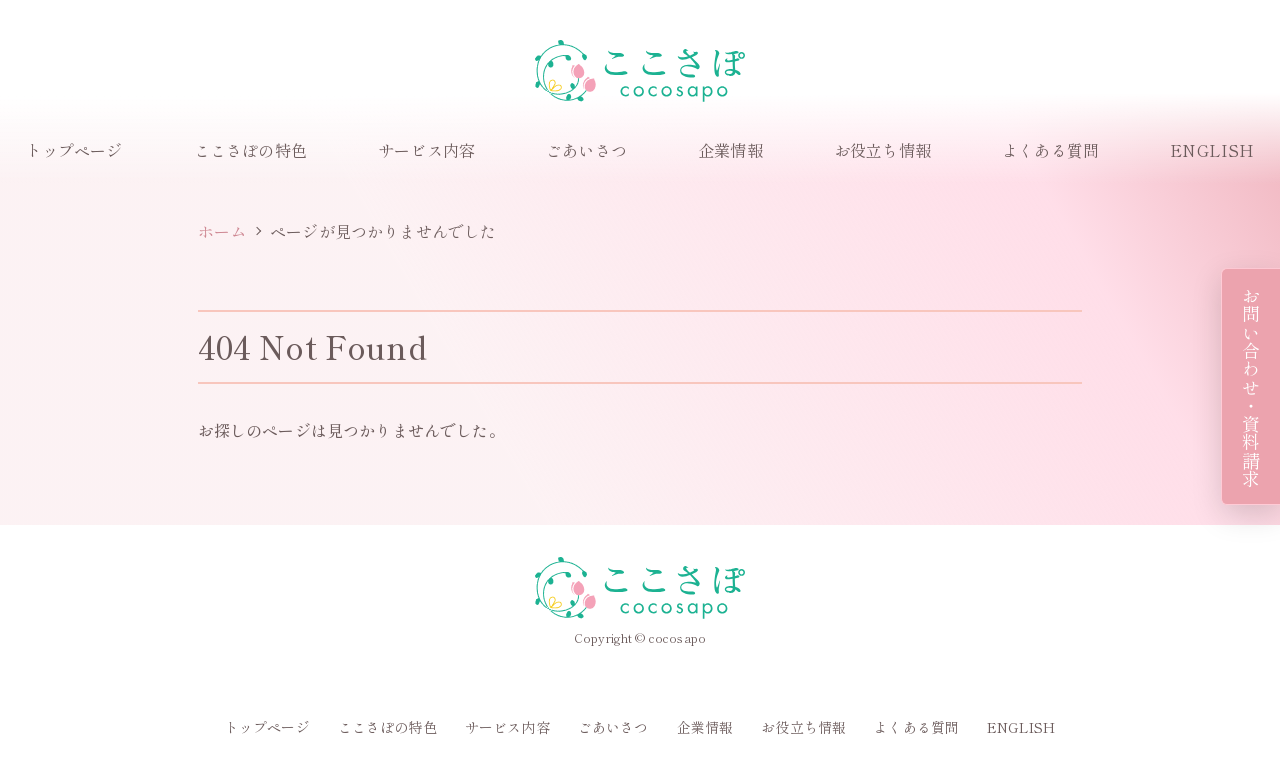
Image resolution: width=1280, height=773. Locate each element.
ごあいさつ (586, 150)
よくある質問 (1050, 150)
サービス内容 (426, 150)
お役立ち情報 (882, 150)
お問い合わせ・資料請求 (1251, 387)
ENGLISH (1212, 150)
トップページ (74, 150)
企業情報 (730, 150)
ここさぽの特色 (250, 150)
